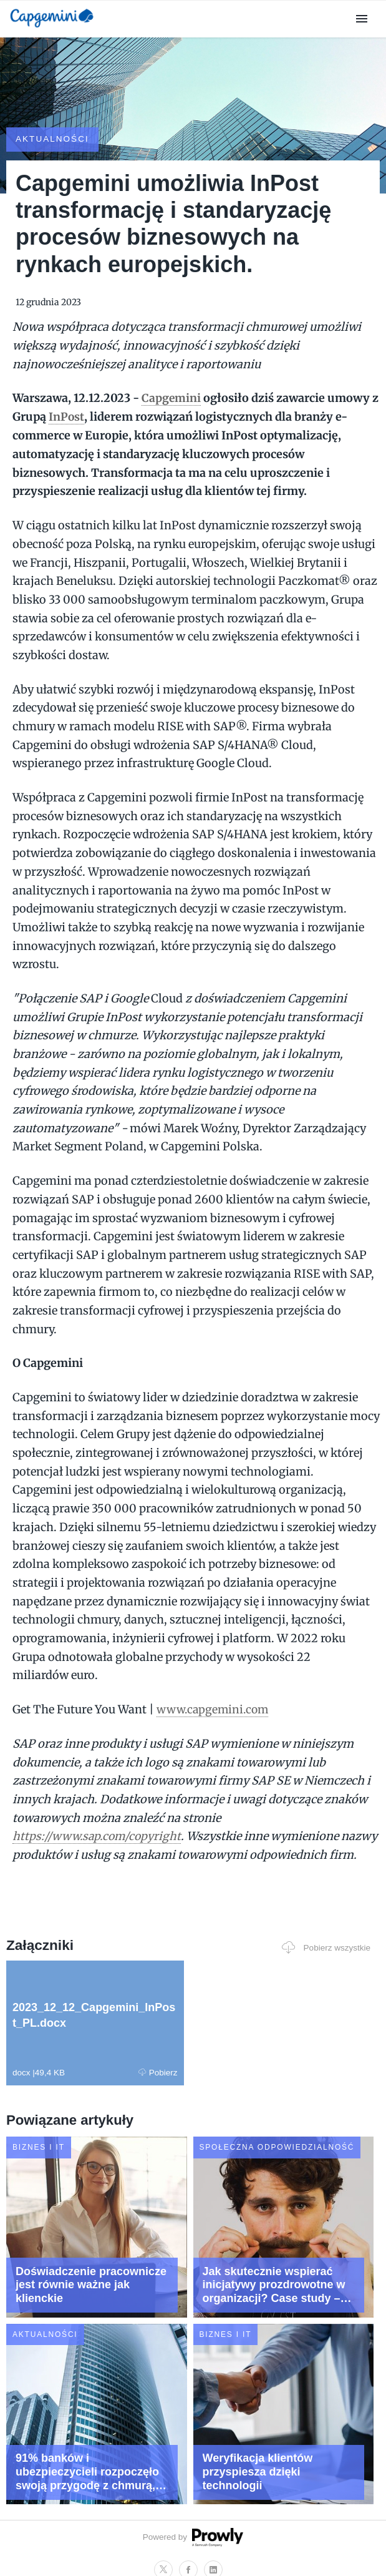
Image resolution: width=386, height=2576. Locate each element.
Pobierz (98, 2068)
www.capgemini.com (214, 1687)
